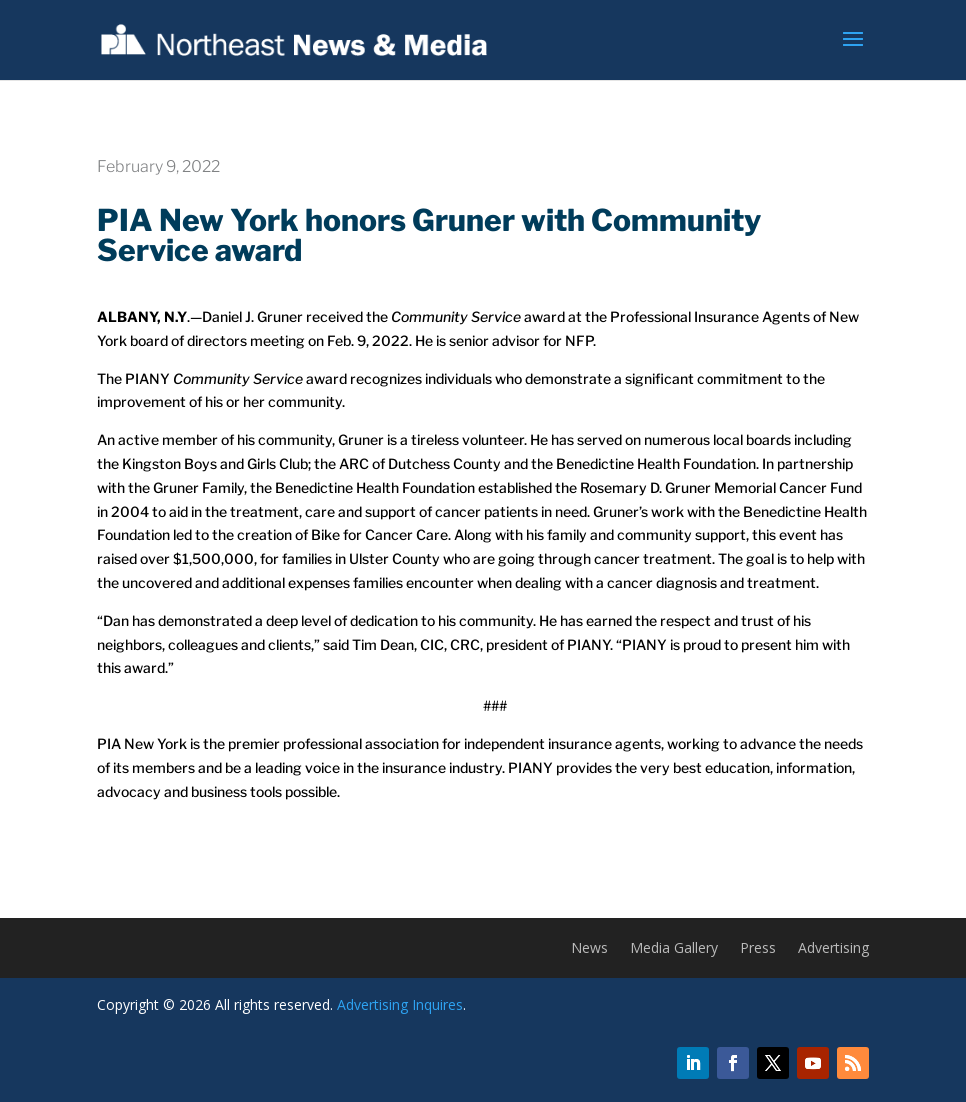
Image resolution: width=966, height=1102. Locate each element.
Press (758, 949)
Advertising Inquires (400, 1004)
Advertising (833, 949)
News (589, 949)
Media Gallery (674, 949)
